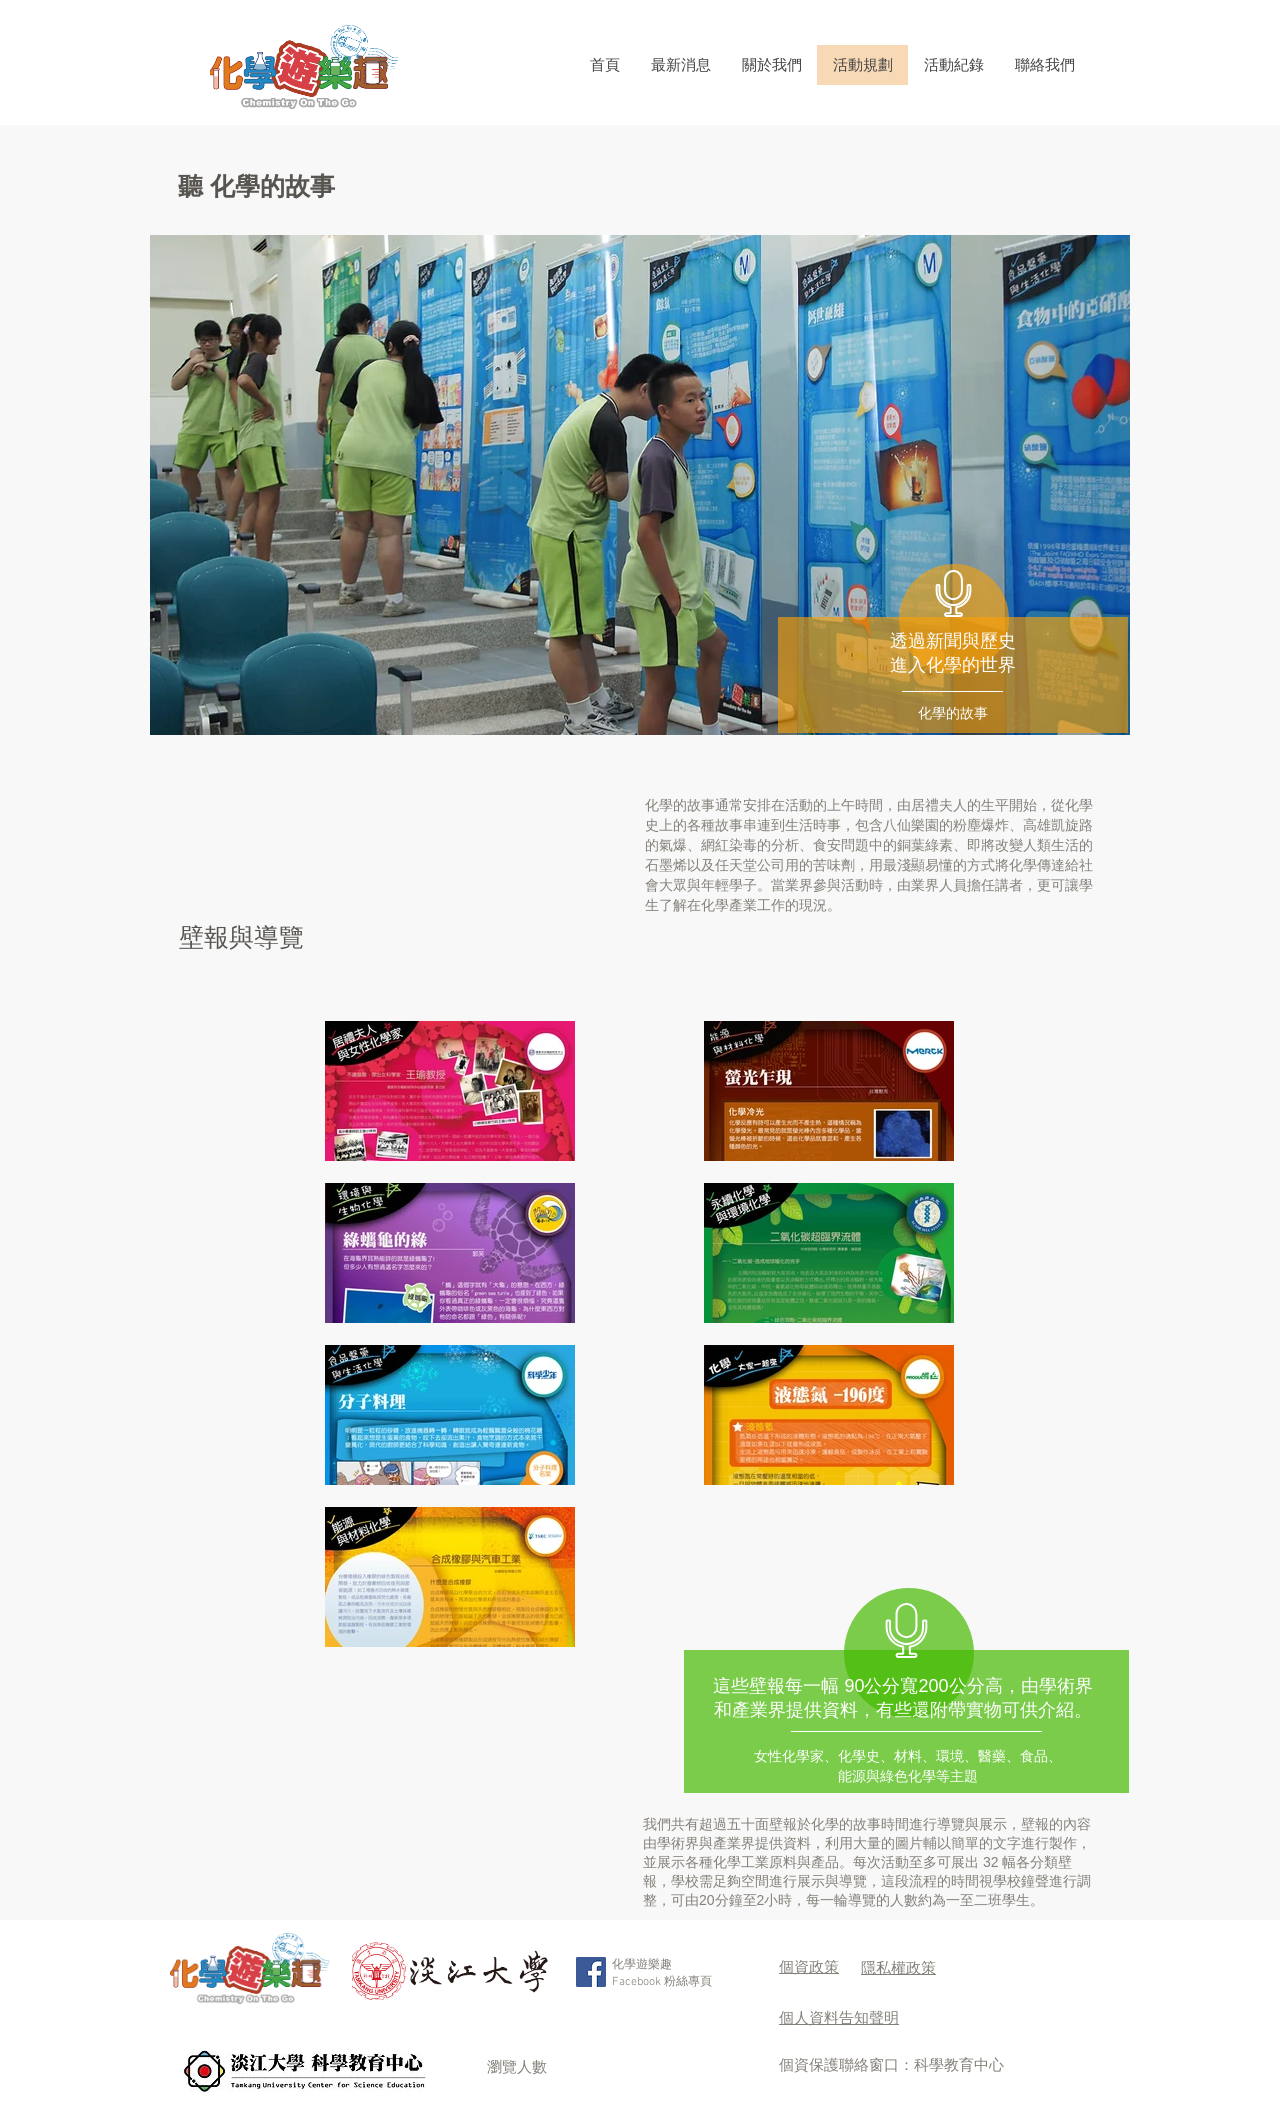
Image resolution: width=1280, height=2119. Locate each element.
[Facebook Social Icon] (591, 1972)
